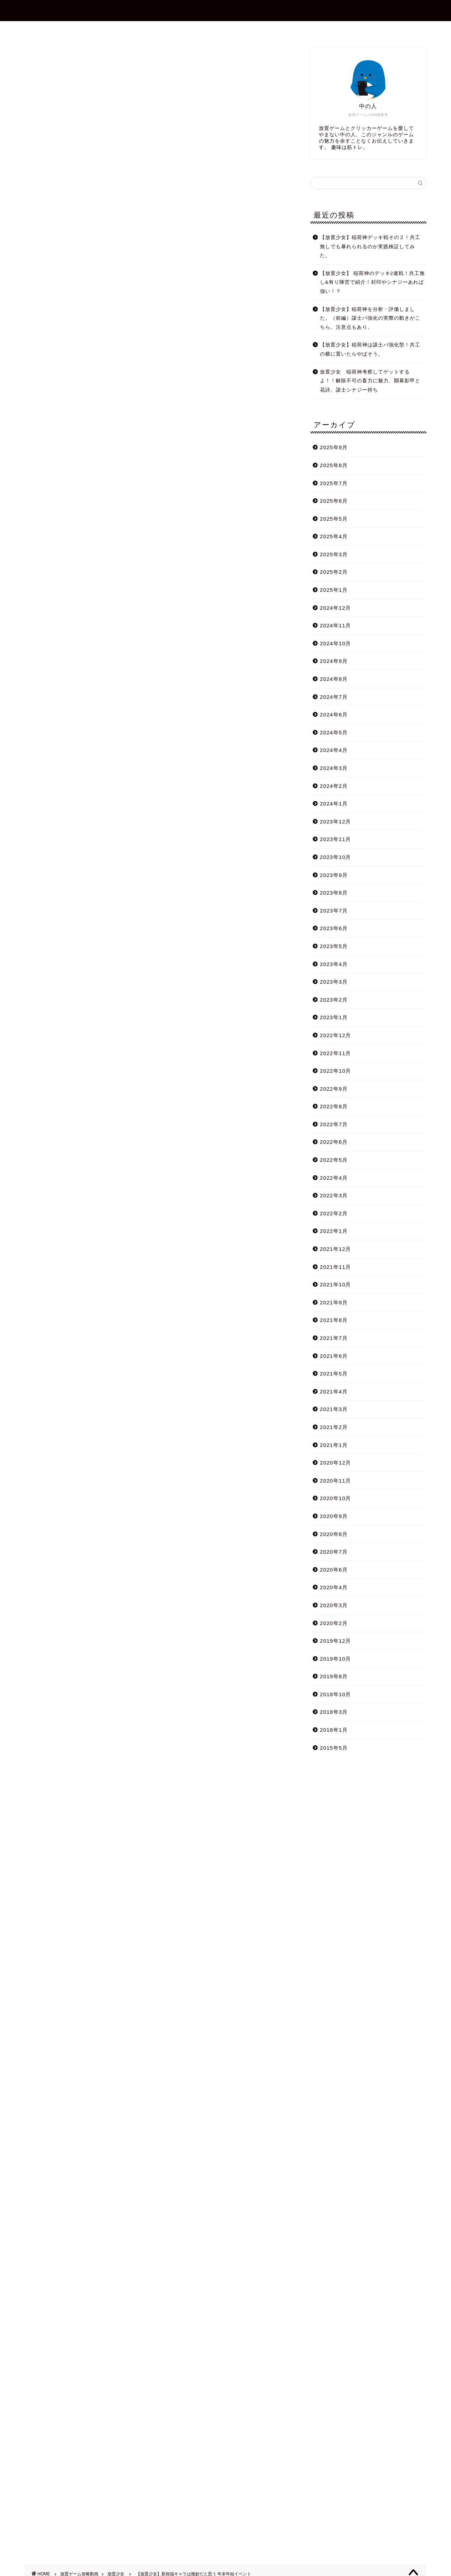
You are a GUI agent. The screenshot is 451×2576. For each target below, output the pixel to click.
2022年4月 (334, 1178)
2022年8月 (334, 1106)
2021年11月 (335, 1267)
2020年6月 (334, 1570)
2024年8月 (334, 679)
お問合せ (231, 29)
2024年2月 (334, 786)
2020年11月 (335, 1481)
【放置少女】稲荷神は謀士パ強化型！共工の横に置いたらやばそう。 (370, 349)
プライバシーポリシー (288, 29)
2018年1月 (334, 1730)
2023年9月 (334, 875)
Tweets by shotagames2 (58, 2014)
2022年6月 (334, 1142)
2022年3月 (334, 1195)
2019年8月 (334, 1676)
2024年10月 (335, 643)
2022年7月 (334, 1124)
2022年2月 (334, 1213)
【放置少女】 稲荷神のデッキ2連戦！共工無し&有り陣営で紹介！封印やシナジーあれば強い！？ (372, 282)
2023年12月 (335, 822)
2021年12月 (335, 1249)
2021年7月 (334, 1338)
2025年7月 (334, 483)
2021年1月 (334, 1445)
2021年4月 (334, 1391)
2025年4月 (334, 536)
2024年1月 (334, 804)
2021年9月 (334, 1302)
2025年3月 (334, 554)
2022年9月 (334, 1089)
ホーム (142, 29)
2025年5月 (334, 519)
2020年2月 (334, 1623)
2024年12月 (335, 608)
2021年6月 (334, 1356)
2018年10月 (335, 1694)
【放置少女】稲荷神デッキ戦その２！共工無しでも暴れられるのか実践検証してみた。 (370, 246)
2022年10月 (335, 1071)
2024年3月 (334, 768)
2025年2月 (334, 572)
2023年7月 (334, 911)
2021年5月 (334, 1374)
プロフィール (186, 29)
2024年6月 (334, 714)
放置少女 (36, 58)
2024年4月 (334, 750)
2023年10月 (335, 857)
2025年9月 (334, 447)
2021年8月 (334, 1320)
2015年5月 (334, 1748)
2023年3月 (334, 982)
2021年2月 (334, 1427)
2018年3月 (334, 1712)
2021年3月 (334, 1409)
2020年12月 (335, 1463)
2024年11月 (335, 625)
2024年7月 (334, 697)
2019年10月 (335, 1659)
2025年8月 (334, 465)
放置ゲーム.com (225, 10)
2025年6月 (334, 501)
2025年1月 (334, 590)
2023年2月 (334, 1000)
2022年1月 (334, 1231)
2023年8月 (334, 893)
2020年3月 (334, 1605)
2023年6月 (334, 928)
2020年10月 (335, 1498)
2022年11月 (335, 1053)
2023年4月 (334, 964)
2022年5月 (334, 1160)
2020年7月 (334, 1552)
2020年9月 (334, 1516)
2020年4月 (334, 1587)
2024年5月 (334, 732)
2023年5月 (334, 946)
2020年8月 (334, 1534)
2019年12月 (335, 1641)
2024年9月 (334, 661)
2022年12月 (335, 1035)
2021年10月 (335, 1284)
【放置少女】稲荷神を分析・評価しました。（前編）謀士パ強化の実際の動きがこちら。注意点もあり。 (370, 318)
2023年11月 (335, 839)
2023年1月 (334, 1017)
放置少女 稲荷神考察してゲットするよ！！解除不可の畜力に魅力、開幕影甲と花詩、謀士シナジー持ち (370, 381)
